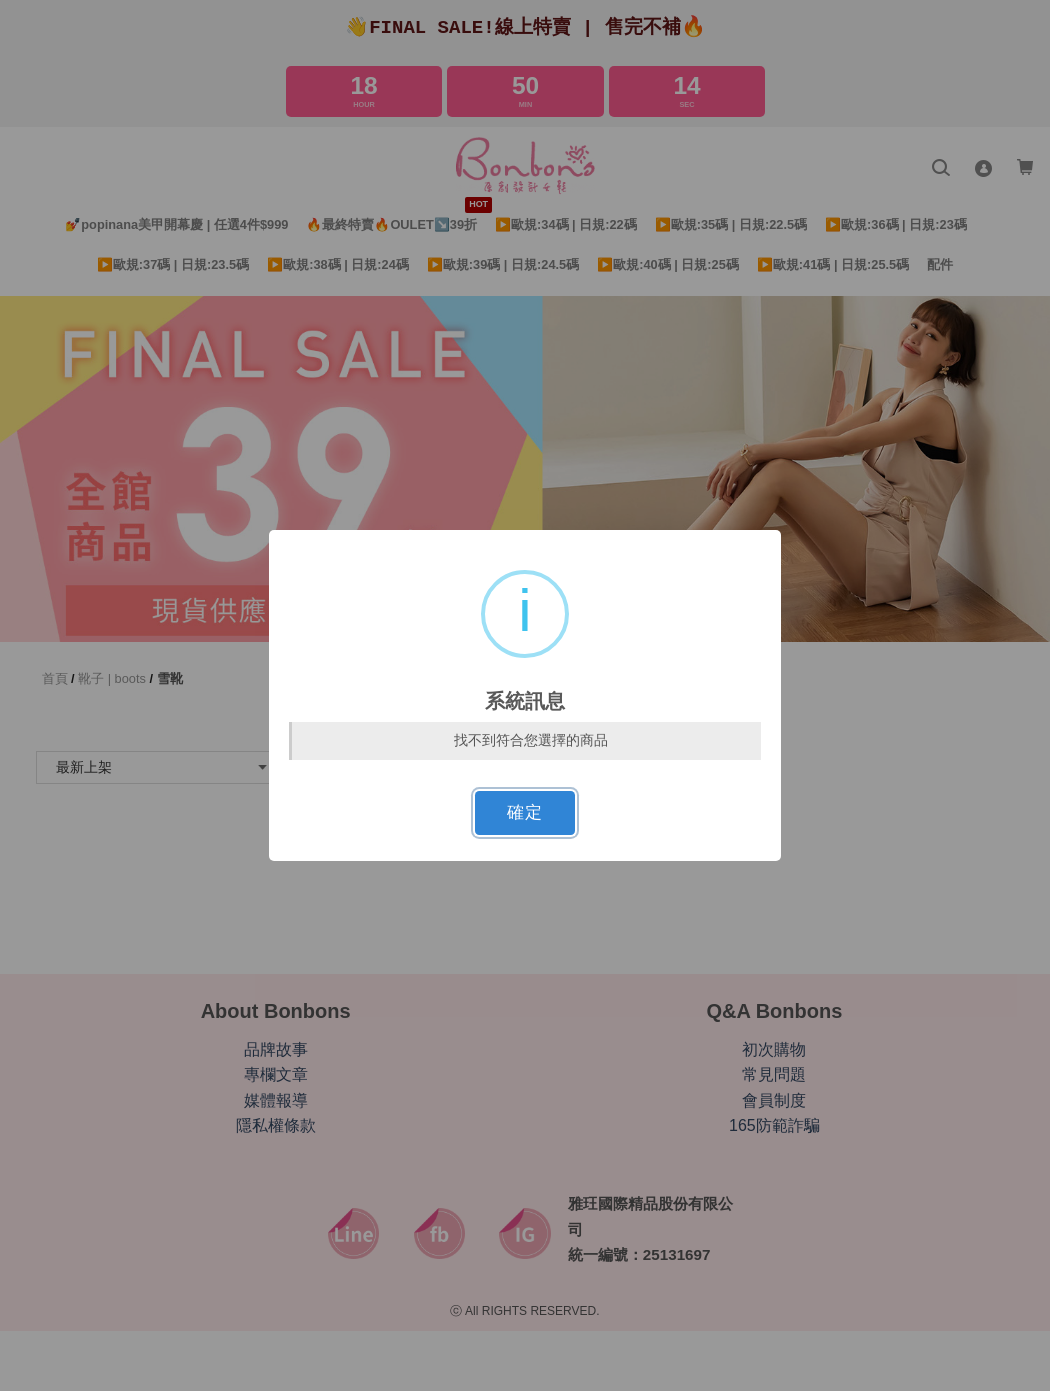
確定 (524, 812)
